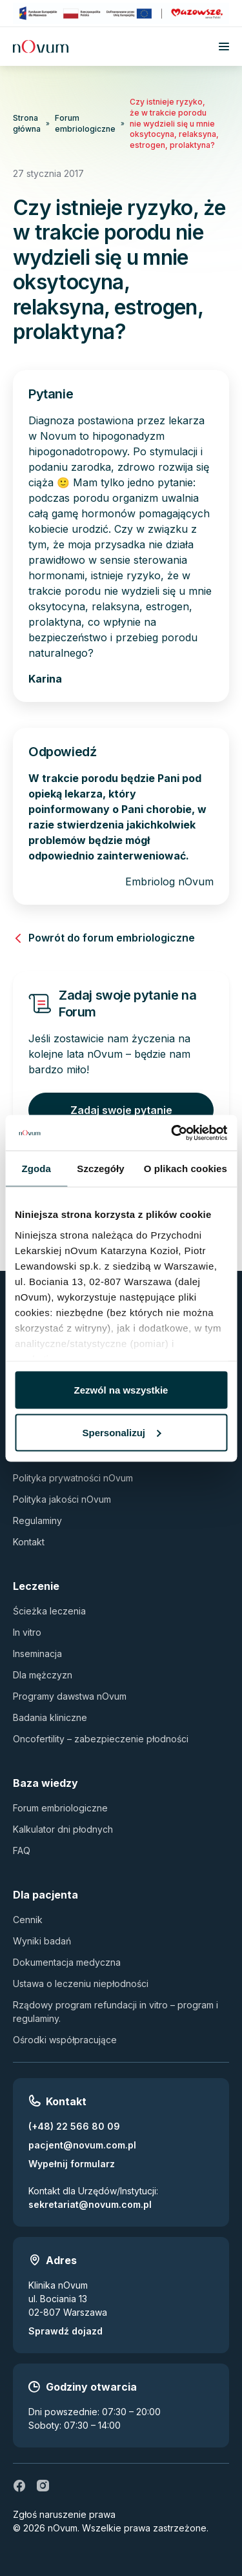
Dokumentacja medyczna (67, 1962)
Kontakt (29, 1541)
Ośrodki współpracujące (65, 2039)
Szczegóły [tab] (100, 1168)
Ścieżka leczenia (49, 1610)
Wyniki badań (42, 1940)
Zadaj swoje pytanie (121, 1110)
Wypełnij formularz (71, 2163)
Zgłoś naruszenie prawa (64, 2514)
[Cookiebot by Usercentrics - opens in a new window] (172, 1132)
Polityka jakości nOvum (62, 1499)
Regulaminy (37, 1520)
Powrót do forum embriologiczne (104, 937)
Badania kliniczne (50, 1717)
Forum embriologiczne (85, 123)
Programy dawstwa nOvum (69, 1696)
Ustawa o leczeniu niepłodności (80, 1983)
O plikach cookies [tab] (185, 1168)
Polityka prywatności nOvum (73, 1477)
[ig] (42, 2485)
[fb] (19, 2485)
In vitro (27, 1632)
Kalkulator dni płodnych (63, 1829)
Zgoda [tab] (36, 1168)
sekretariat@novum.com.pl (90, 2204)
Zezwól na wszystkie (121, 1390)
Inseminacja (37, 1653)
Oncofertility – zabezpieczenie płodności (100, 1738)
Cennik (28, 1919)
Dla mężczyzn (42, 1674)
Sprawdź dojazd (65, 2330)
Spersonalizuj (121, 1432)
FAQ (21, 1850)
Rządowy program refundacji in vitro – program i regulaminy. (115, 2011)
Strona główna (27, 123)
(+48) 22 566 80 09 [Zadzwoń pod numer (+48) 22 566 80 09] (74, 2126)
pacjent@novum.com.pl (82, 2144)
